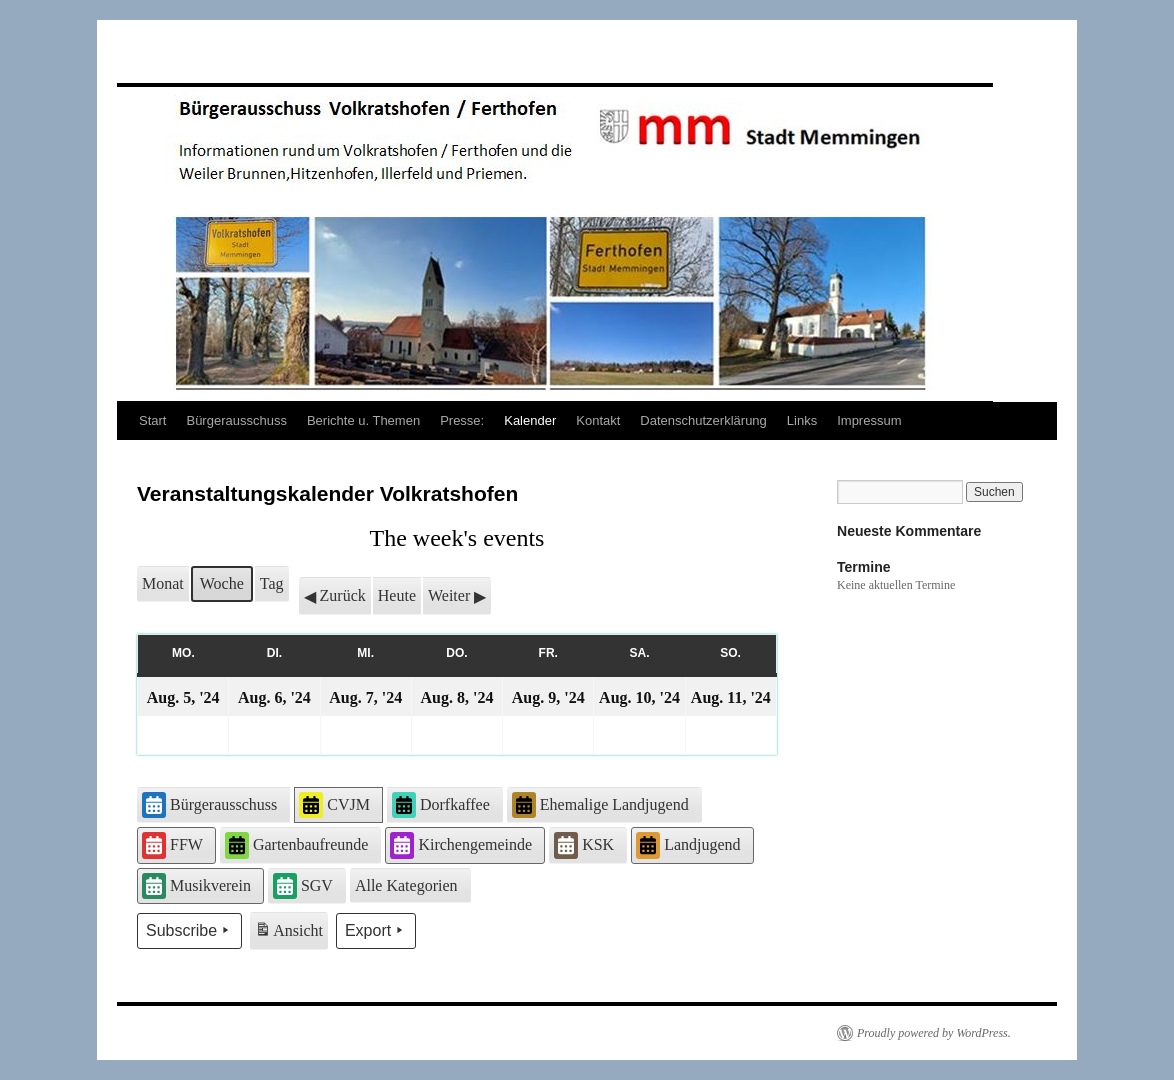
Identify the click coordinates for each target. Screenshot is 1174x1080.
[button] (410, 886)
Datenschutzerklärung (703, 420)
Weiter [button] (457, 596)
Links (802, 420)
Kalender (530, 420)
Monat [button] (163, 583)
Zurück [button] (335, 596)
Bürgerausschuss (236, 420)
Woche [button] (222, 583)
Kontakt (598, 420)
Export (376, 931)
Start (152, 420)
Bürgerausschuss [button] (209, 805)
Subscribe (189, 931)
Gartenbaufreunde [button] (297, 845)
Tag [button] (272, 583)
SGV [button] (303, 886)
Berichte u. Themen (363, 420)
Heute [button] (397, 595)
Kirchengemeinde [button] (461, 845)
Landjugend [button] (688, 845)
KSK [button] (584, 845)
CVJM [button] (334, 805)
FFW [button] (172, 845)
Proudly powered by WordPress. (934, 1033)
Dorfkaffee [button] (441, 805)
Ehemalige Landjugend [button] (600, 805)
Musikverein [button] (196, 886)
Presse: (462, 420)
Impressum (869, 420)
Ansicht (290, 933)
